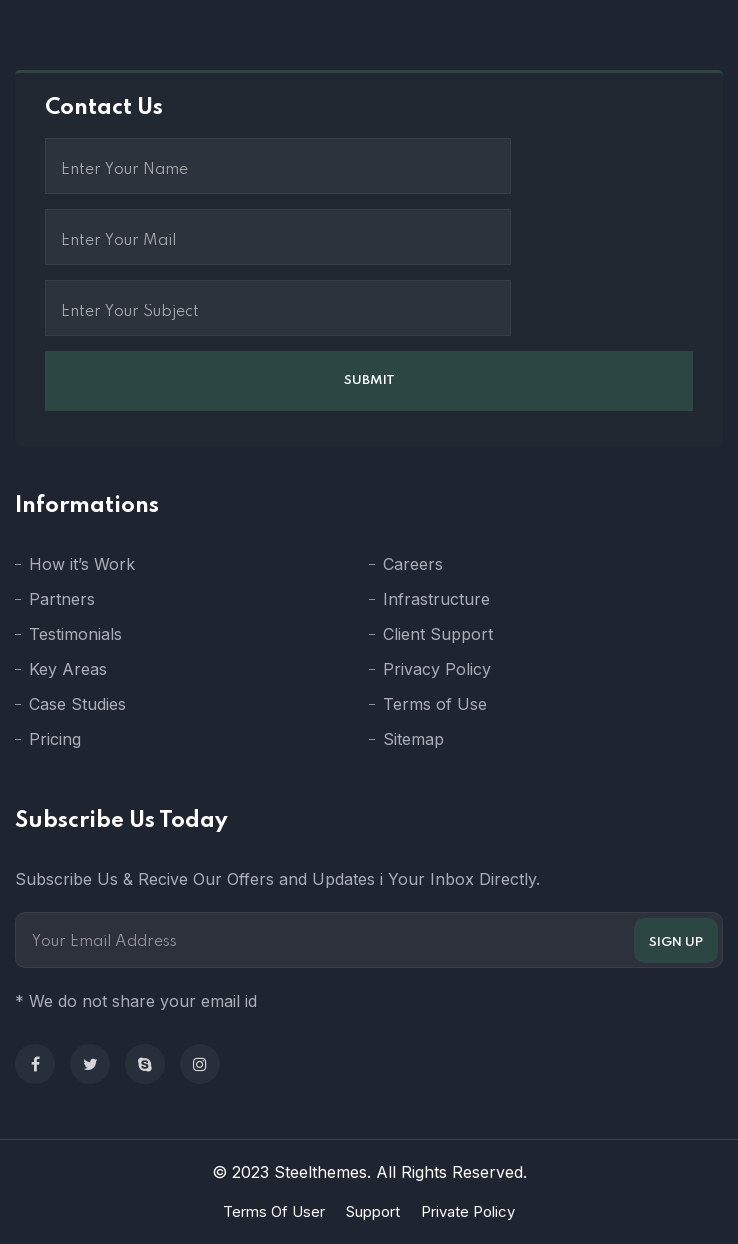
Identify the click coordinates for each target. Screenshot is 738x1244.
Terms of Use (435, 704)
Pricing (55, 739)
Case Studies (77, 704)
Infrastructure (436, 599)
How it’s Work (82, 564)
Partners (62, 599)
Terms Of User (274, 1211)
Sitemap (413, 739)
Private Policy (468, 1211)
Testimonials (75, 634)
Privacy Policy (437, 669)
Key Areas (68, 669)
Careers (413, 564)
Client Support (438, 634)
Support (373, 1211)
